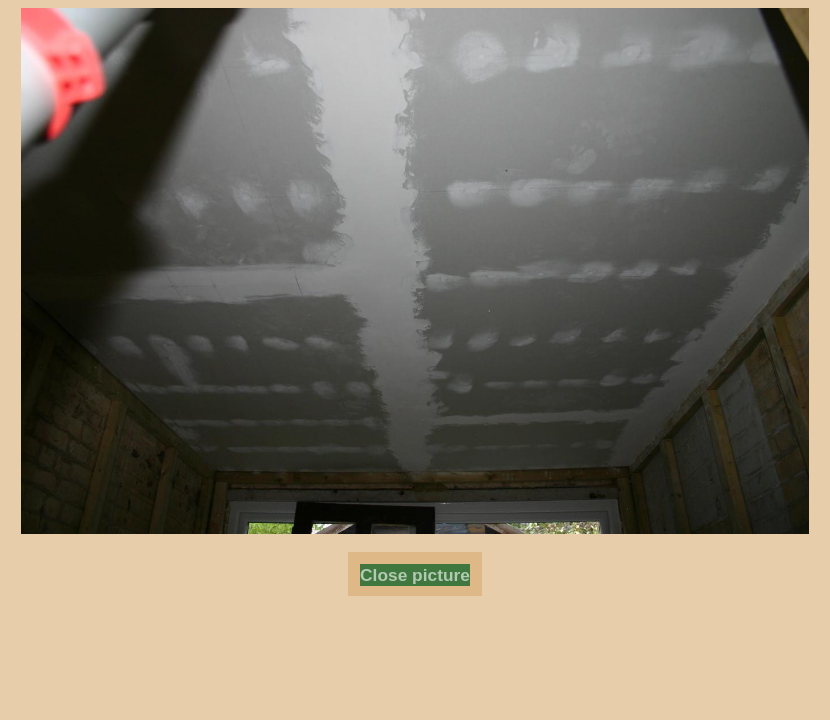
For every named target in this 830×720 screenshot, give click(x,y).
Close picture (415, 575)
